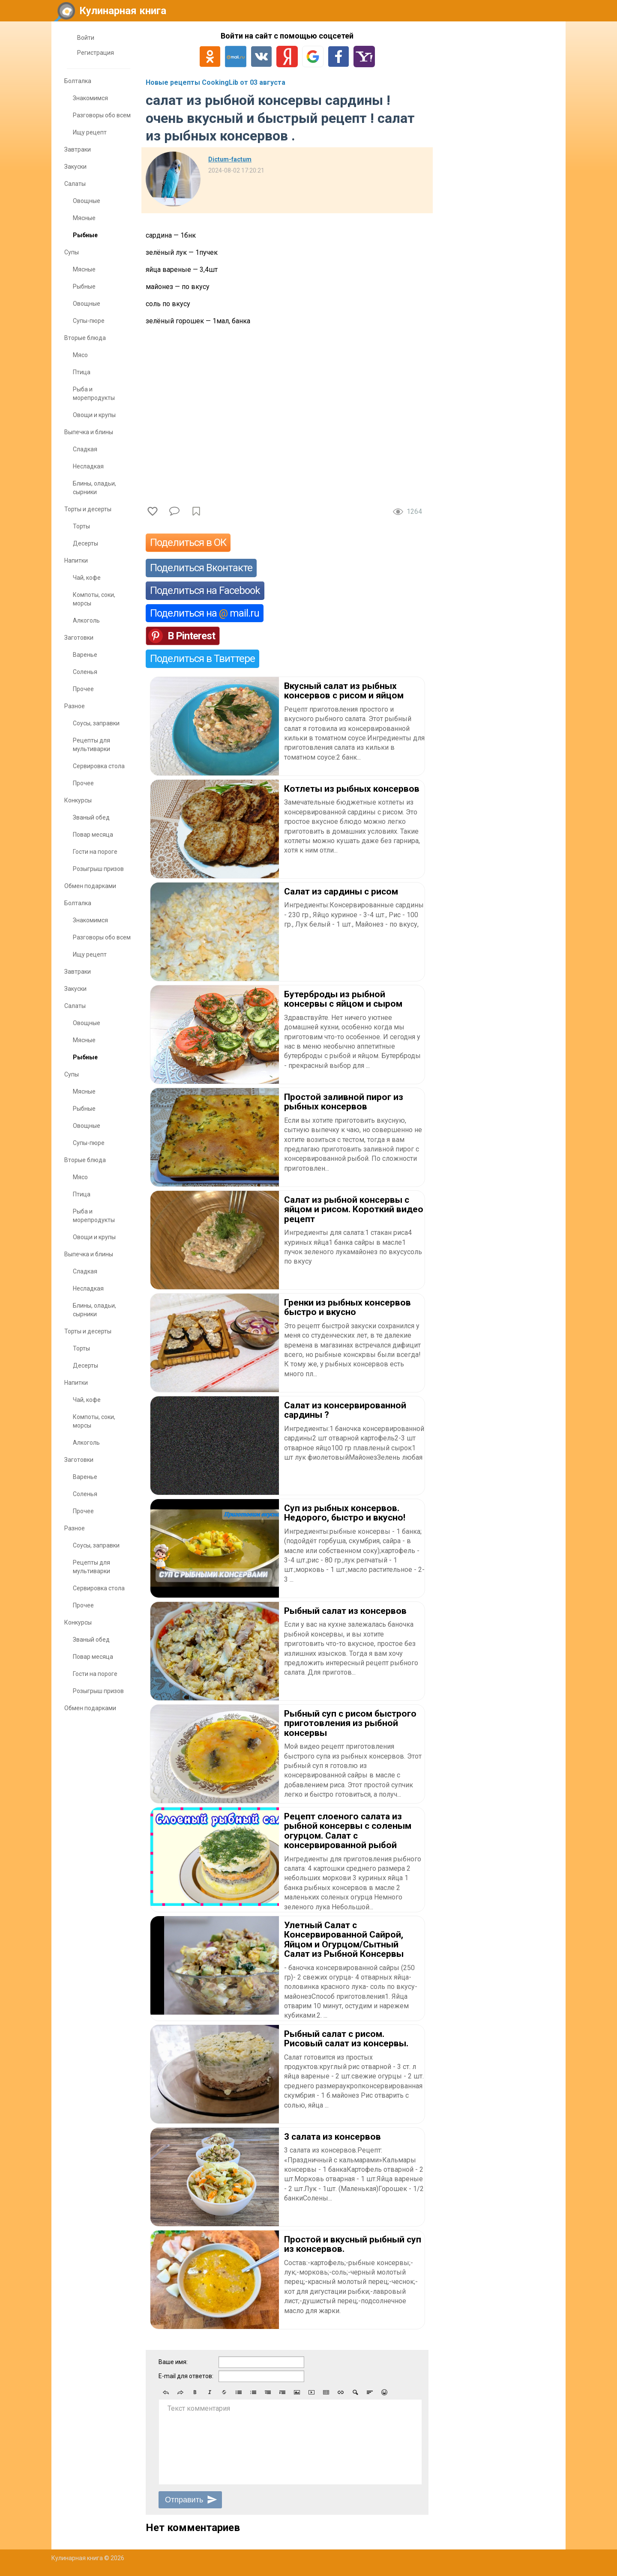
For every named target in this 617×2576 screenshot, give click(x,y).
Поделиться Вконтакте (201, 568)
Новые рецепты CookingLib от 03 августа (215, 82)
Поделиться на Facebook (205, 590)
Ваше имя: (173, 2361)
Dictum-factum (230, 159)
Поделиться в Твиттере (202, 659)
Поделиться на (204, 613)
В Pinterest (191, 636)
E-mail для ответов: (186, 2376)
